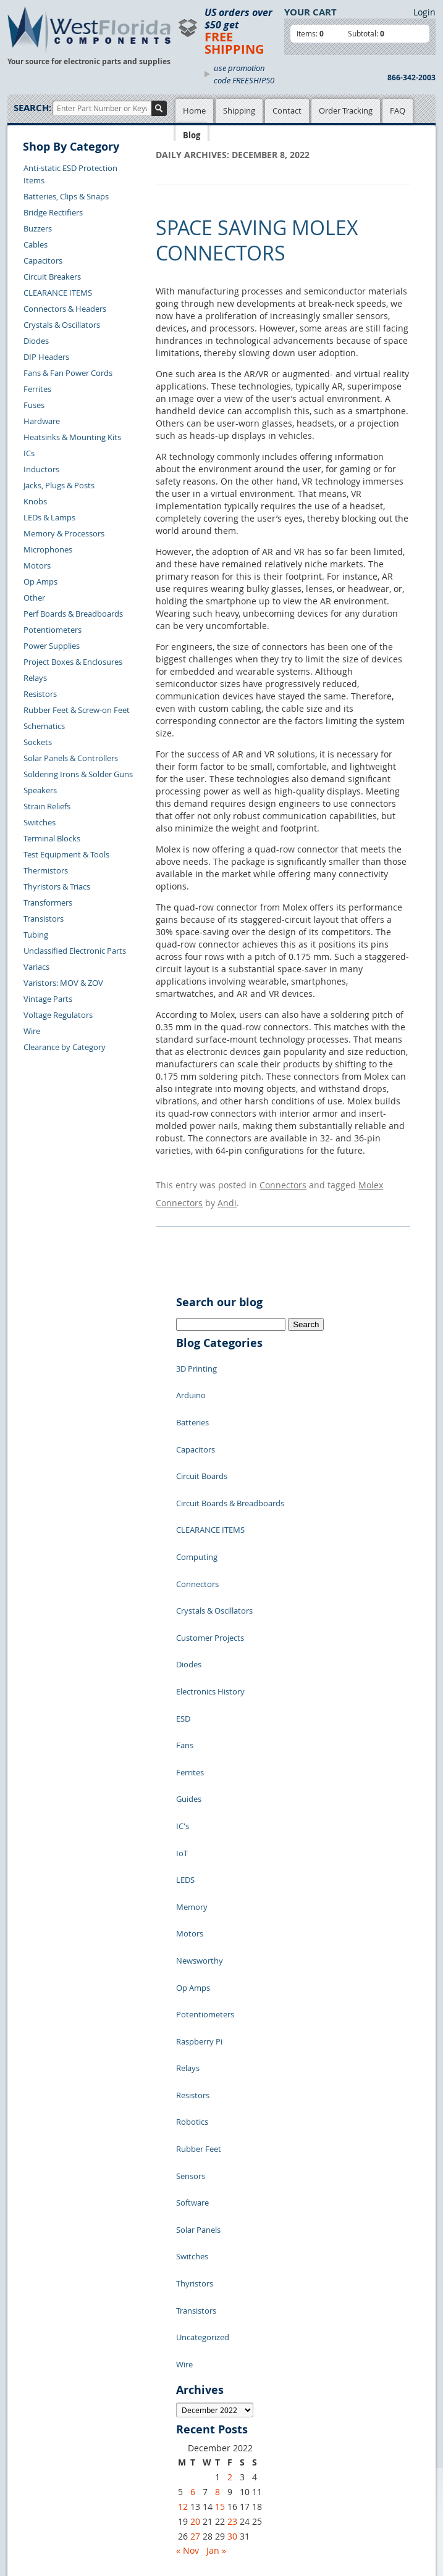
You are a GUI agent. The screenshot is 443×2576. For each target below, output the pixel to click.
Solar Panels (198, 1946)
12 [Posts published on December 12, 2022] (183, 2177)
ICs (29, 453)
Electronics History (210, 1576)
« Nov (187, 2221)
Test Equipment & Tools (66, 854)
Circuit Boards (201, 1427)
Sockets (37, 742)
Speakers (40, 790)
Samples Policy (199, 2294)
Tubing (35, 934)
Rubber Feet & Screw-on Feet (76, 709)
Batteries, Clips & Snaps (66, 196)
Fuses (33, 405)
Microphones (47, 549)
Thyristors (194, 1983)
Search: (32, 107)
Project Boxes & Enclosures (72, 661)
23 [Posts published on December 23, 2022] (232, 2192)
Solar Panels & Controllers (70, 758)
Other (34, 597)
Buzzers (37, 228)
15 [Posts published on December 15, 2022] (220, 2177)
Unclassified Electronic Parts (74, 950)
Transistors (43, 918)
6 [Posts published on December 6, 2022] (192, 2162)
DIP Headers (46, 356)
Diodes (36, 340)
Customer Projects (210, 1538)
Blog (191, 135)
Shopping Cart (137, 2308)
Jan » (216, 2221)
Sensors (190, 1909)
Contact (287, 110)
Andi (227, 1194)
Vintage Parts (47, 998)
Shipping (239, 110)
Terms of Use (195, 2322)
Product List (133, 2322)
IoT (182, 1687)
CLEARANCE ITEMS (57, 292)
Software (192, 1927)
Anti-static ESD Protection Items (70, 174)
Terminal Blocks (51, 838)
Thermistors (45, 870)
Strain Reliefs (46, 806)
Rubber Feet (198, 1890)
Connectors (282, 1182)
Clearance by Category (64, 1046)
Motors (37, 565)
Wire (31, 1030)
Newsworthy (199, 1761)
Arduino (191, 1372)
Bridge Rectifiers (53, 212)
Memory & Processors (63, 533)
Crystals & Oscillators (61, 324)
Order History (42, 2378)
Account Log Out (47, 2392)
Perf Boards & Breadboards (73, 613)
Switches (39, 822)
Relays (35, 677)
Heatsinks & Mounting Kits (72, 437)
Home (194, 110)
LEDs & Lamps (49, 517)
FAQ (397, 110)
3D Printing (196, 1353)
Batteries (192, 1390)
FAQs (120, 2337)
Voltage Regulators (58, 1014)
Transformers (47, 902)
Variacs (36, 966)
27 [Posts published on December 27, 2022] (195, 2206)
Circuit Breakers (52, 276)
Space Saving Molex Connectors (257, 240)
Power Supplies (51, 645)
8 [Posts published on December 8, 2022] (217, 2162)
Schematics (44, 726)
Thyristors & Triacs (56, 886)
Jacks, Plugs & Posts (59, 485)
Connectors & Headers (64, 308)
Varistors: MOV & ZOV (63, 982)
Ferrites (37, 388)
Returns (31, 2350)
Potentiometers (52, 629)
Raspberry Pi (199, 1816)
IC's (182, 1668)
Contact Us (37, 2335)
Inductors (41, 469)
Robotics (192, 1872)
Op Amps (40, 581)
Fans (184, 1613)
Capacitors (42, 260)
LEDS (185, 1705)
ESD (183, 1594)
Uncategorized (202, 2020)
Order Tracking (346, 110)
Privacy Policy (197, 2308)
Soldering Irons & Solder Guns (78, 774)
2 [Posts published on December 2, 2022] (229, 2147)
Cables (35, 244)
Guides (188, 1650)
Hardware (41, 421)
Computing (196, 1483)
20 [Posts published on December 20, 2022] (195, 2192)
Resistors (40, 693)
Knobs (35, 501)
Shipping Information (56, 2364)
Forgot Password (48, 2406)
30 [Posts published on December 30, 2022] (232, 2206)
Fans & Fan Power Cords (67, 372)
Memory (192, 1724)
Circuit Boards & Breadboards (230, 1446)
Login (424, 12)
